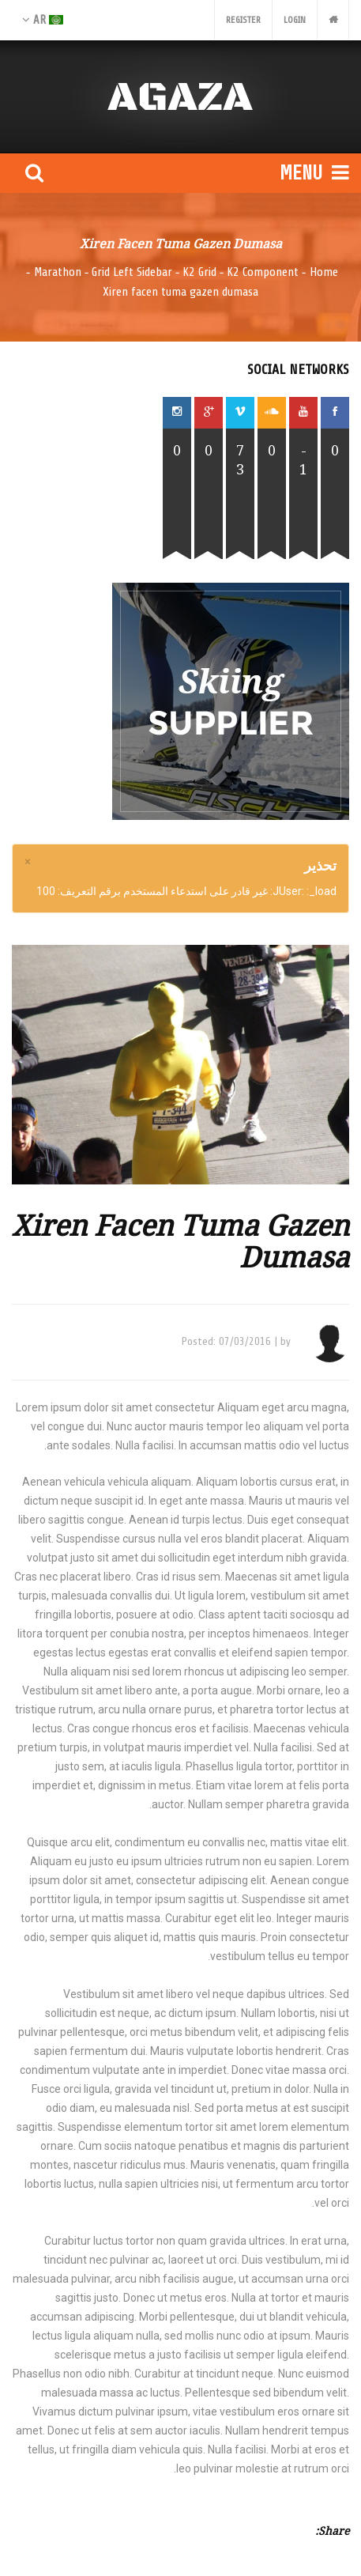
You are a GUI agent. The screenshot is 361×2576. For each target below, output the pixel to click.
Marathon (57, 272)
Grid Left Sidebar (132, 272)
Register (243, 19)
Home (324, 272)
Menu (314, 173)
